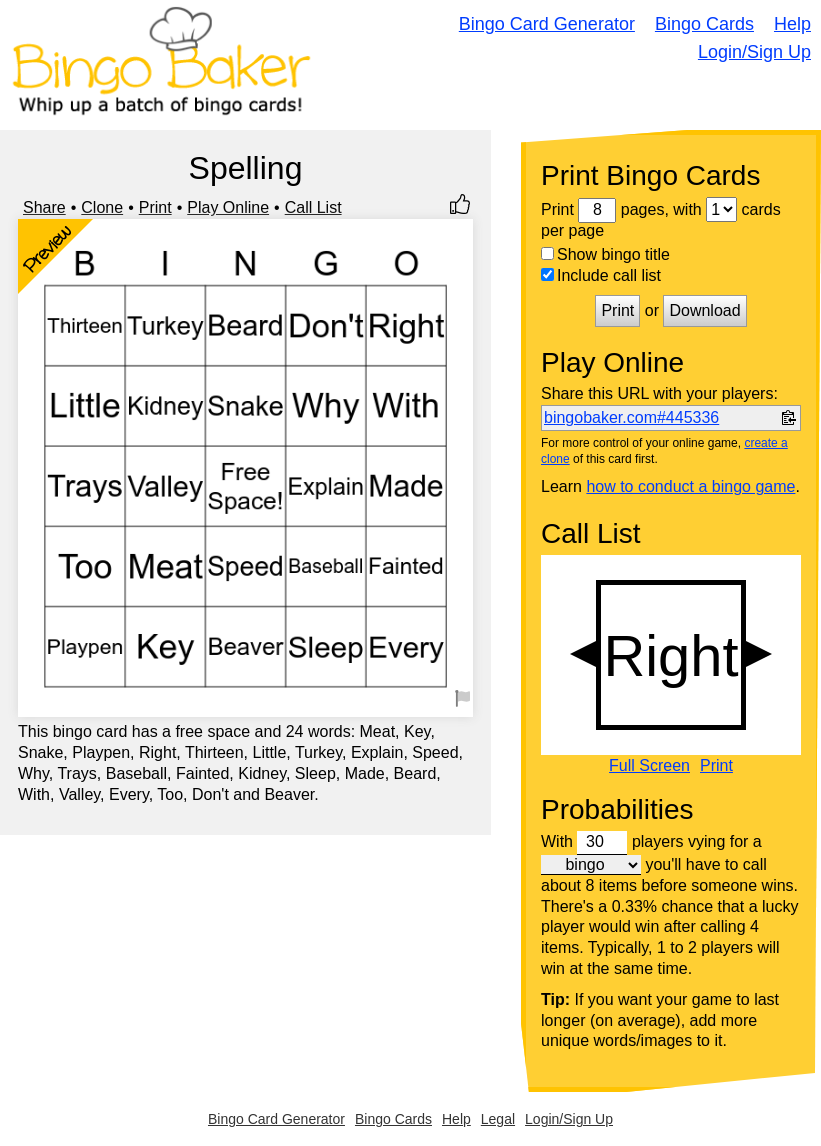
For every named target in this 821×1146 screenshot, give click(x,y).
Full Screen (649, 766)
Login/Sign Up (754, 52)
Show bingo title (605, 254)
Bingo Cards (704, 24)
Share (44, 207)
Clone (102, 207)
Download (704, 310)
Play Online (228, 207)
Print (155, 207)
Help (792, 24)
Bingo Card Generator (547, 24)
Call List (313, 207)
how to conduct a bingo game (690, 486)
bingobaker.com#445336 (631, 417)
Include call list (601, 275)
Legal (498, 1119)
